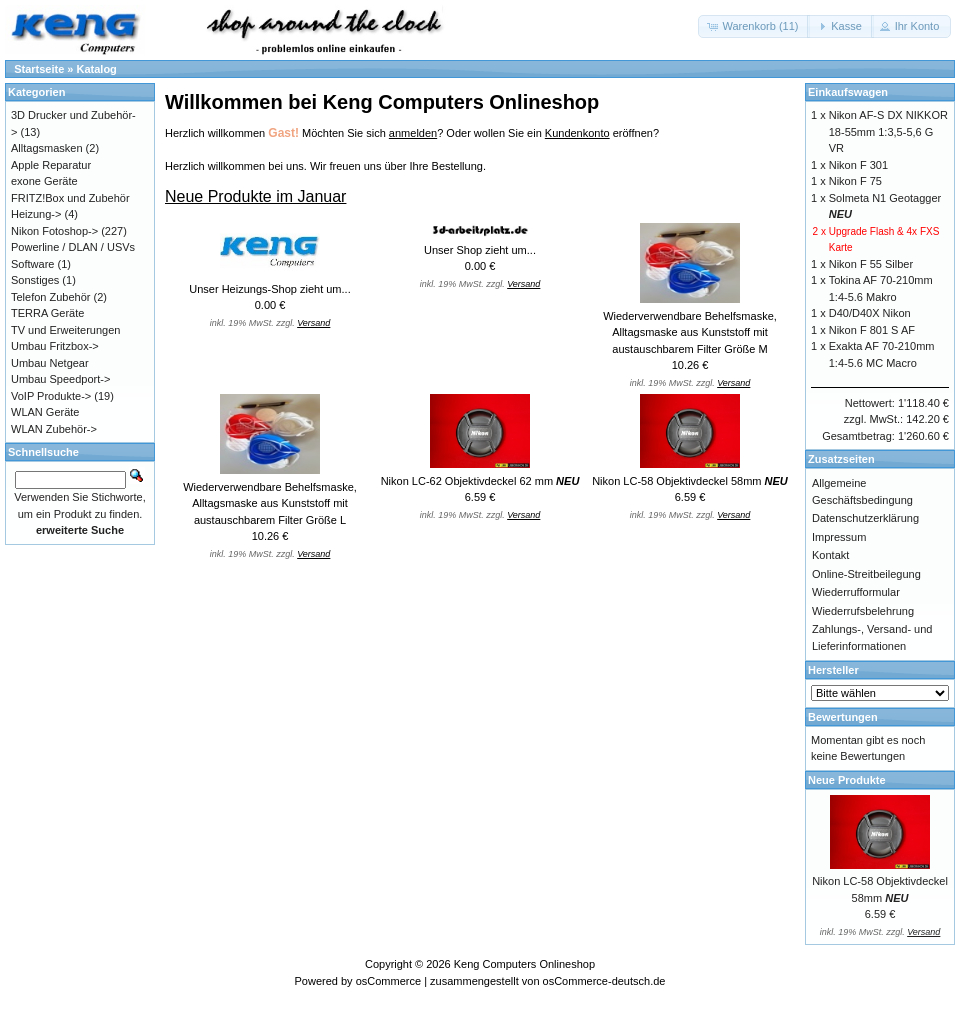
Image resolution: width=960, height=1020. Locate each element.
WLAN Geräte (45, 412)
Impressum (839, 537)
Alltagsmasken (47, 148)
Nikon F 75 (855, 181)
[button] (754, 26)
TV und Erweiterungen (65, 330)
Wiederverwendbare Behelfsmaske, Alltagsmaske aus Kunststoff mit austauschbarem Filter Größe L (270, 503)
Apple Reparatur (51, 165)
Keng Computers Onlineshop (524, 964)
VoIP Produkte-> (51, 396)
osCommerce (388, 981)
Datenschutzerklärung (865, 518)
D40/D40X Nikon (870, 313)
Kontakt (830, 555)
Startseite (39, 69)
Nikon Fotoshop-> (54, 231)
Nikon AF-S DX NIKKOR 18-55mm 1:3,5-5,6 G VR (888, 131)
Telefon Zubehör (51, 297)
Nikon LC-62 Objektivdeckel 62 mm (480, 481)
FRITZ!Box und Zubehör (70, 198)
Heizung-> (36, 214)
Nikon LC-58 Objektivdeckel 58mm (690, 481)
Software (32, 264)
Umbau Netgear (50, 363)
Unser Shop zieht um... (480, 250)
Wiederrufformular (856, 592)
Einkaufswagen (848, 92)
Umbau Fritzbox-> (55, 346)
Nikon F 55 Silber (871, 264)
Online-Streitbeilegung (866, 574)
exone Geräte (44, 181)
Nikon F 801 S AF (872, 330)
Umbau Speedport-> (60, 379)
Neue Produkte (847, 780)
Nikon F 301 (858, 165)
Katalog (97, 69)
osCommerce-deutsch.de (604, 981)
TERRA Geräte (47, 313)
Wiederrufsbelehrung (863, 611)
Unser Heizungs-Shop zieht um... (269, 289)
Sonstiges (35, 280)
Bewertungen (843, 717)
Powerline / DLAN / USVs (73, 247)
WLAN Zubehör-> (54, 429)
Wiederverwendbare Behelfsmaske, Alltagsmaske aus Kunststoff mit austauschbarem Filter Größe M (690, 332)
